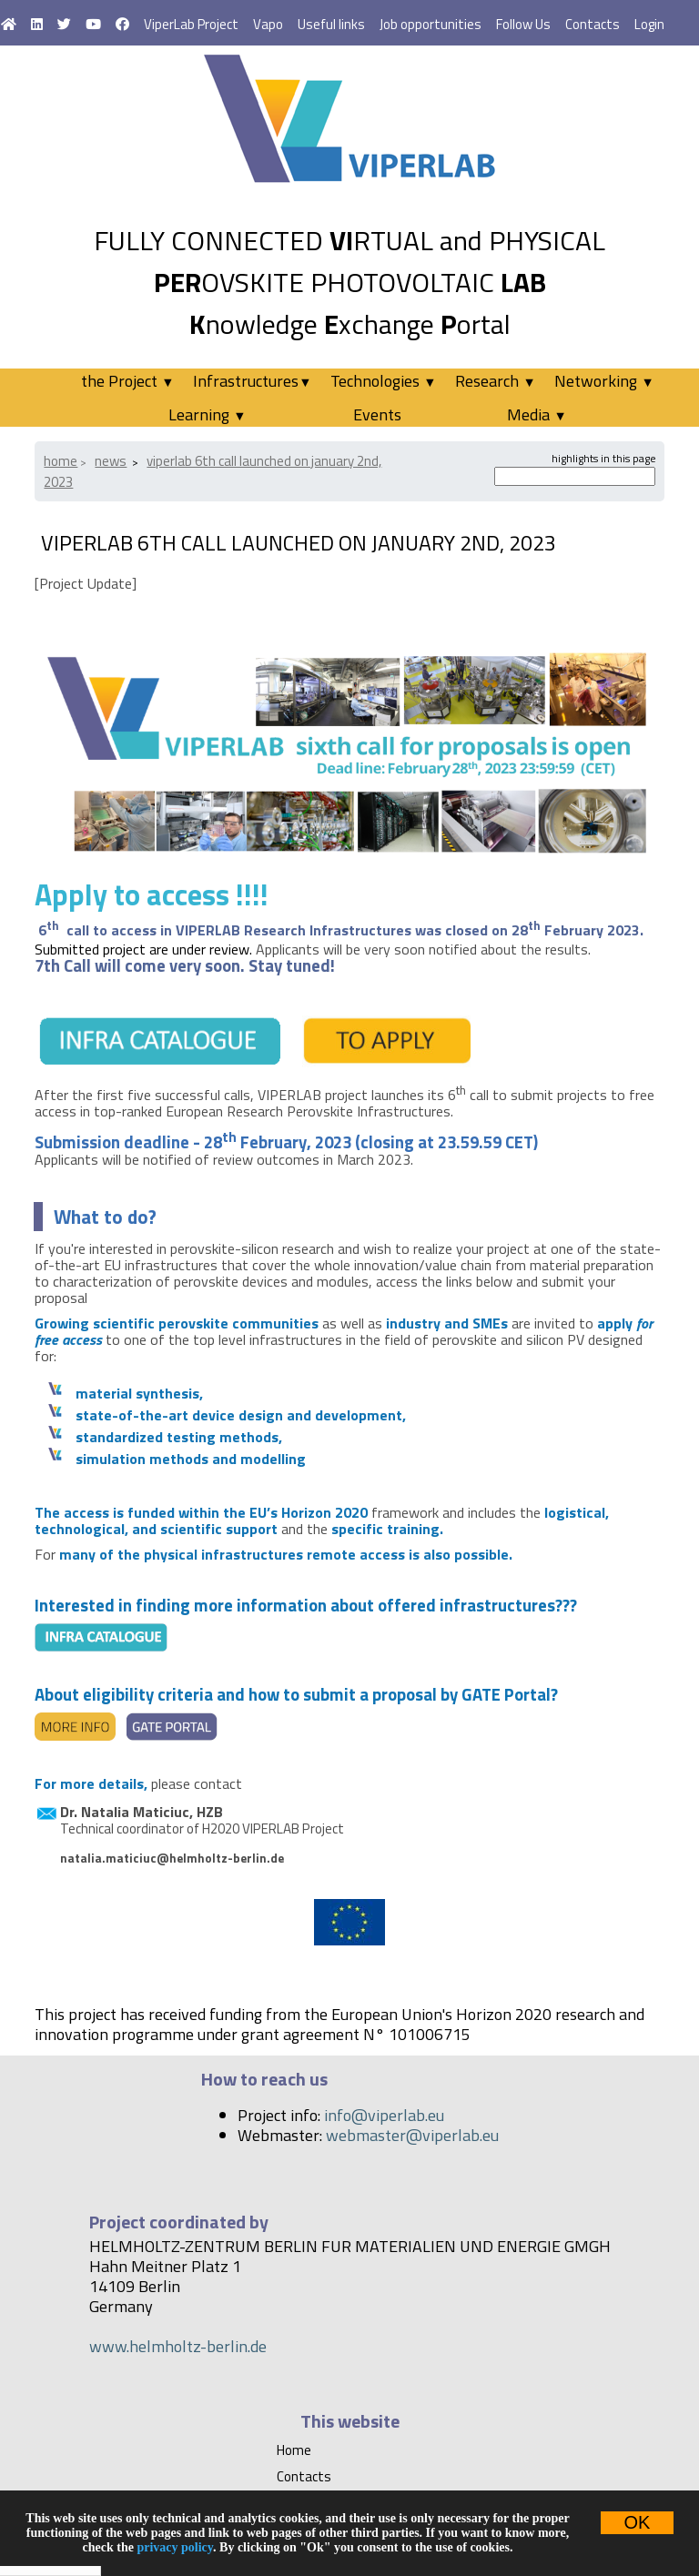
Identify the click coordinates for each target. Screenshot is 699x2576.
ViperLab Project (191, 24)
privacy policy (175, 2547)
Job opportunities (430, 24)
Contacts (592, 24)
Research (495, 381)
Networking (603, 381)
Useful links (331, 24)
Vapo (268, 24)
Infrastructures (252, 381)
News (111, 460)
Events (377, 414)
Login (649, 24)
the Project (127, 381)
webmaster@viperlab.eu (412, 2135)
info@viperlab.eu (384, 2115)
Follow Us (523, 24)
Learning (207, 414)
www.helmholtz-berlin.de (178, 2346)
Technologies (383, 381)
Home (60, 460)
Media (536, 414)
